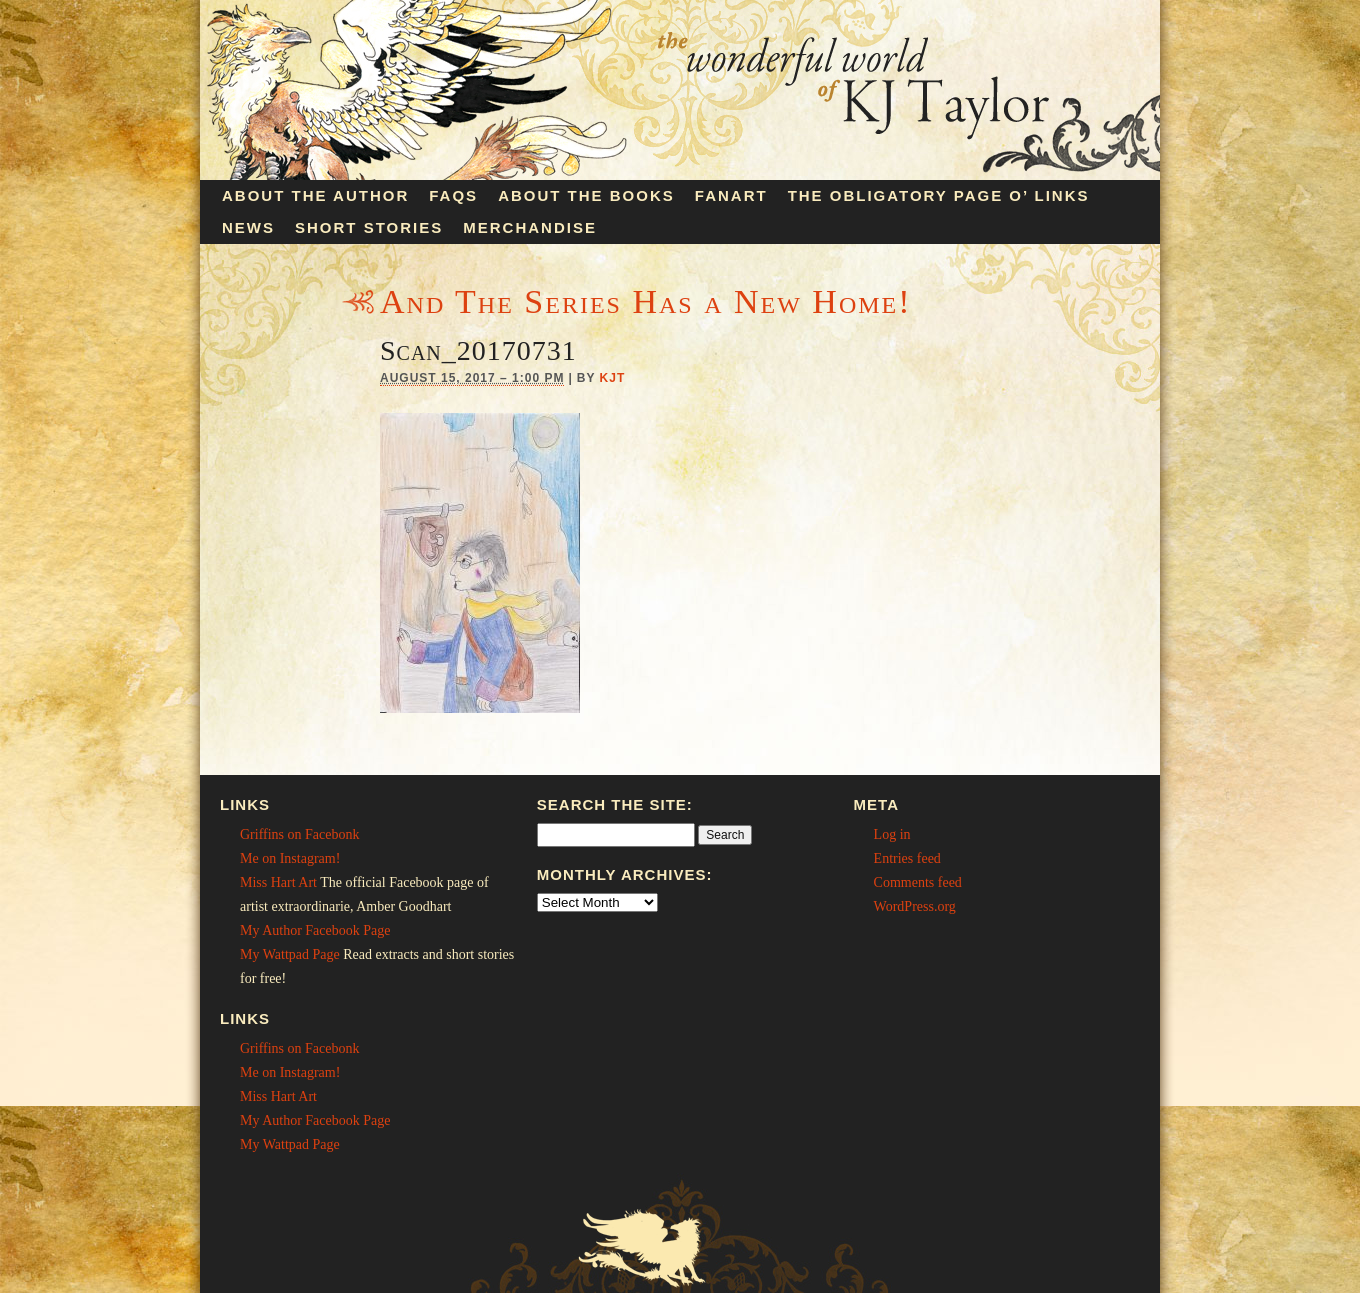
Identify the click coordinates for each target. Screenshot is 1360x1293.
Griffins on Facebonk (300, 834)
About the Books (586, 195)
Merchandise (530, 227)
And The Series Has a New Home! (646, 301)
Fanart (731, 195)
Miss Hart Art (278, 882)
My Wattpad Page (290, 954)
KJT (613, 378)
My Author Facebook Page (315, 930)
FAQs (453, 195)
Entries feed (907, 858)
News (248, 227)
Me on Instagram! (290, 858)
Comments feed (918, 882)
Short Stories (369, 227)
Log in (892, 834)
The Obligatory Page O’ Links (939, 195)
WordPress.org (915, 906)
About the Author (315, 195)
